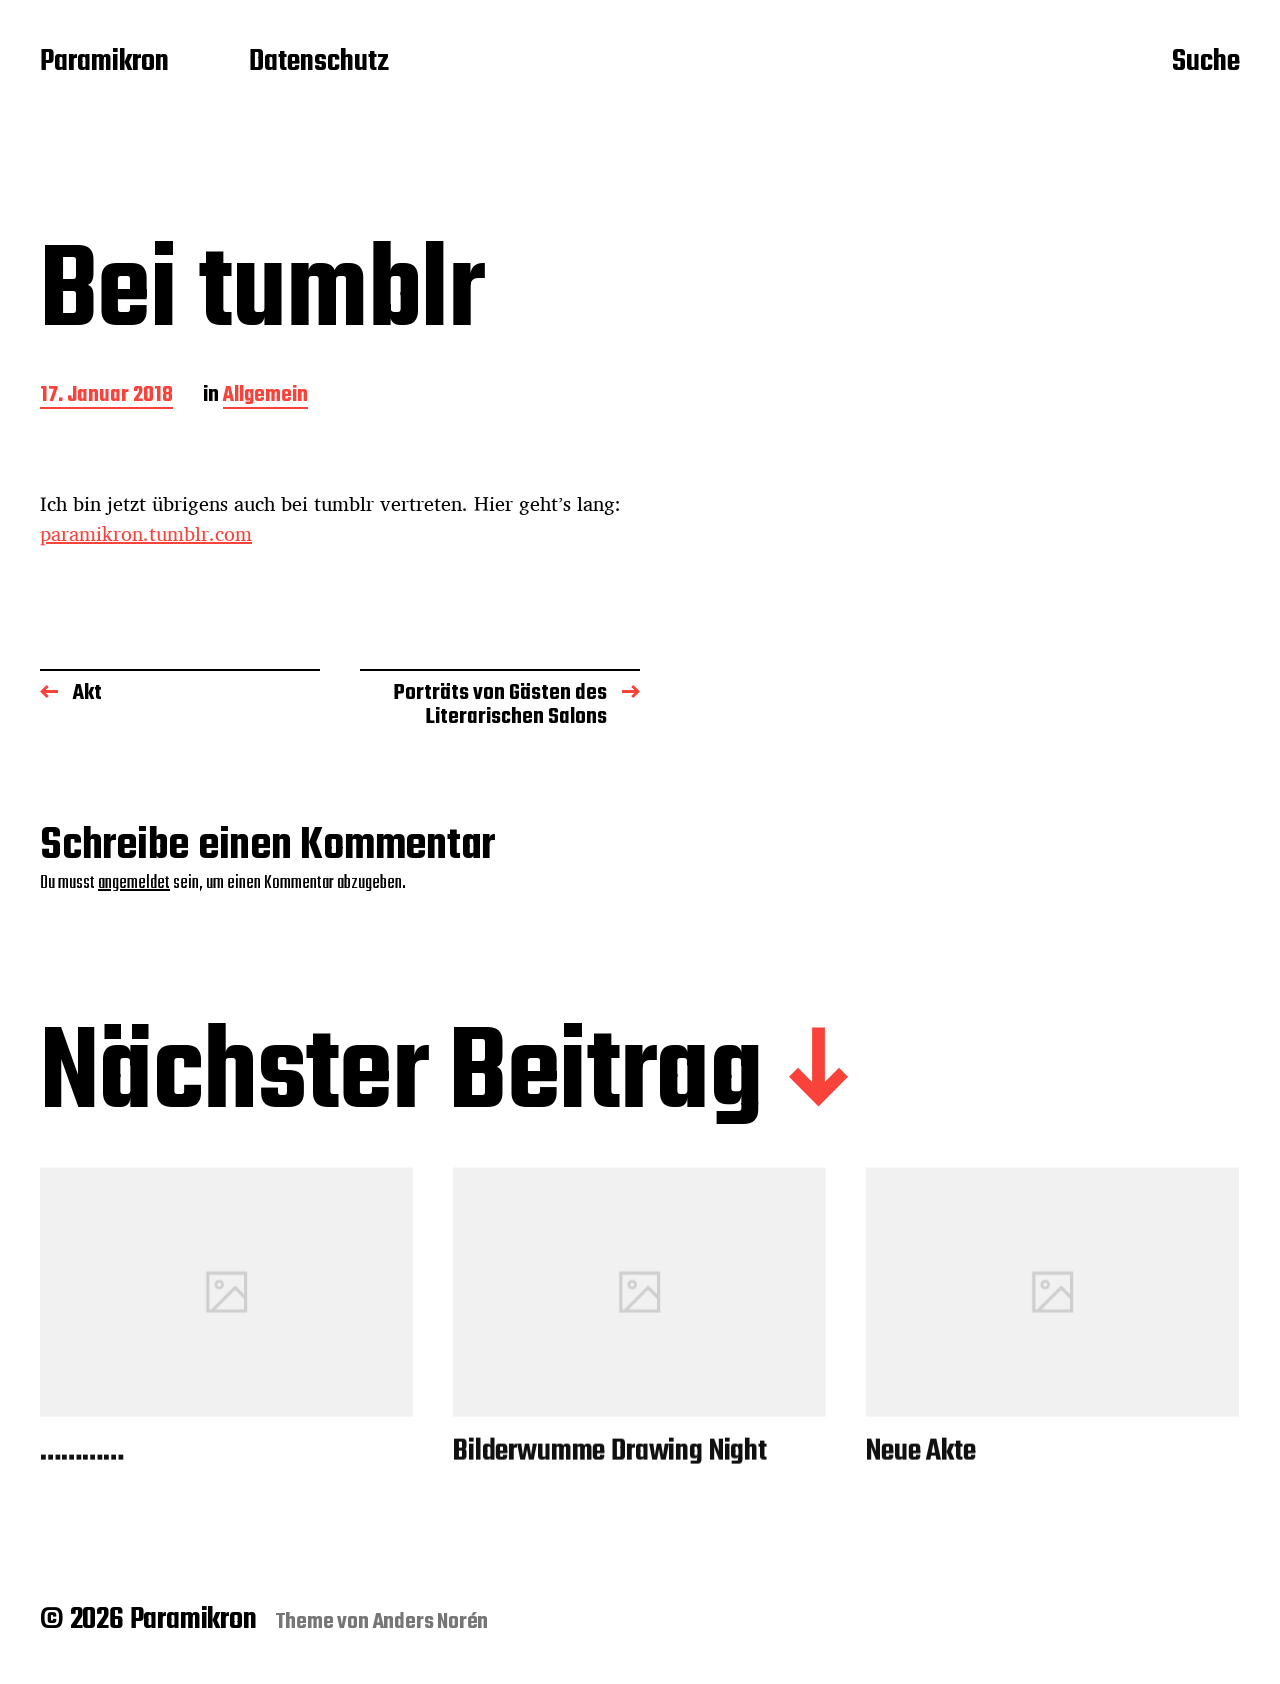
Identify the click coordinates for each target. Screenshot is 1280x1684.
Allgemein (265, 396)
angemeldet (134, 883)
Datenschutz (319, 63)
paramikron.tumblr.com (146, 533)
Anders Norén (431, 1622)
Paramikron (104, 63)
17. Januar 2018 (106, 396)
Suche (1206, 63)
